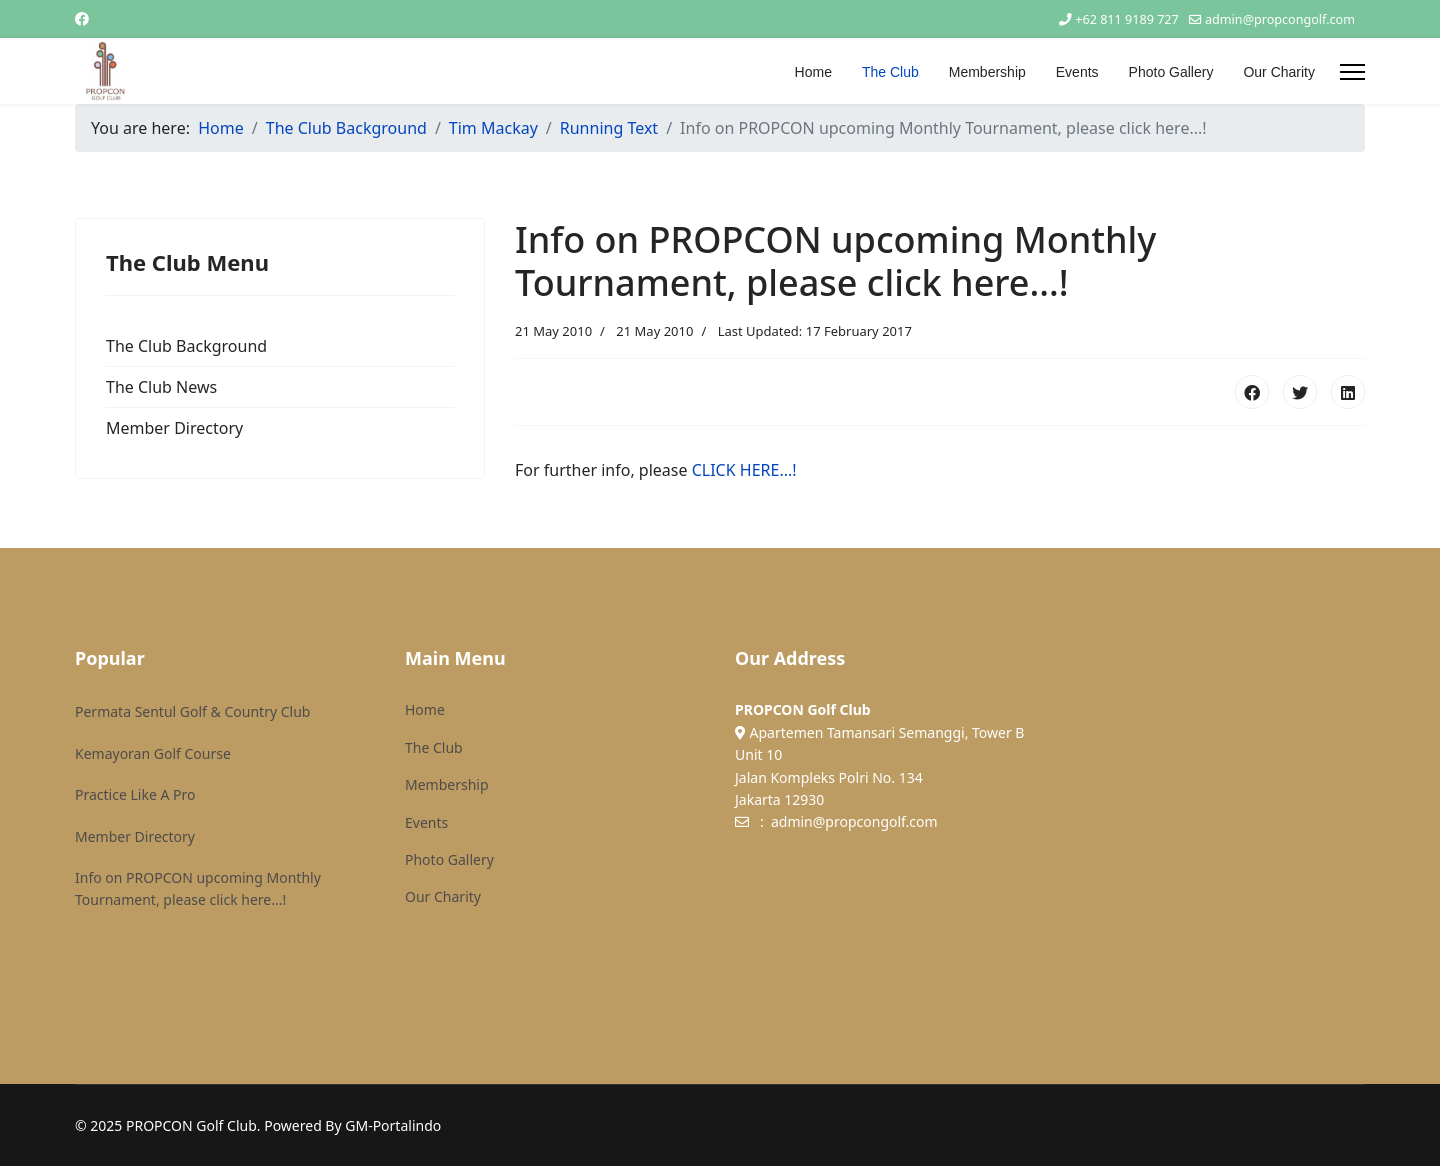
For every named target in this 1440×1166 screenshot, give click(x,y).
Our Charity (1279, 72)
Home (813, 72)
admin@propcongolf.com (1280, 19)
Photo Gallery (1171, 72)
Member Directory (174, 428)
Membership (987, 72)
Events (1077, 72)
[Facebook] (82, 18)
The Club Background (186, 346)
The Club (890, 72)
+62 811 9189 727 (1126, 19)
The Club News (161, 387)
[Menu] (1352, 72)
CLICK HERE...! (744, 470)
